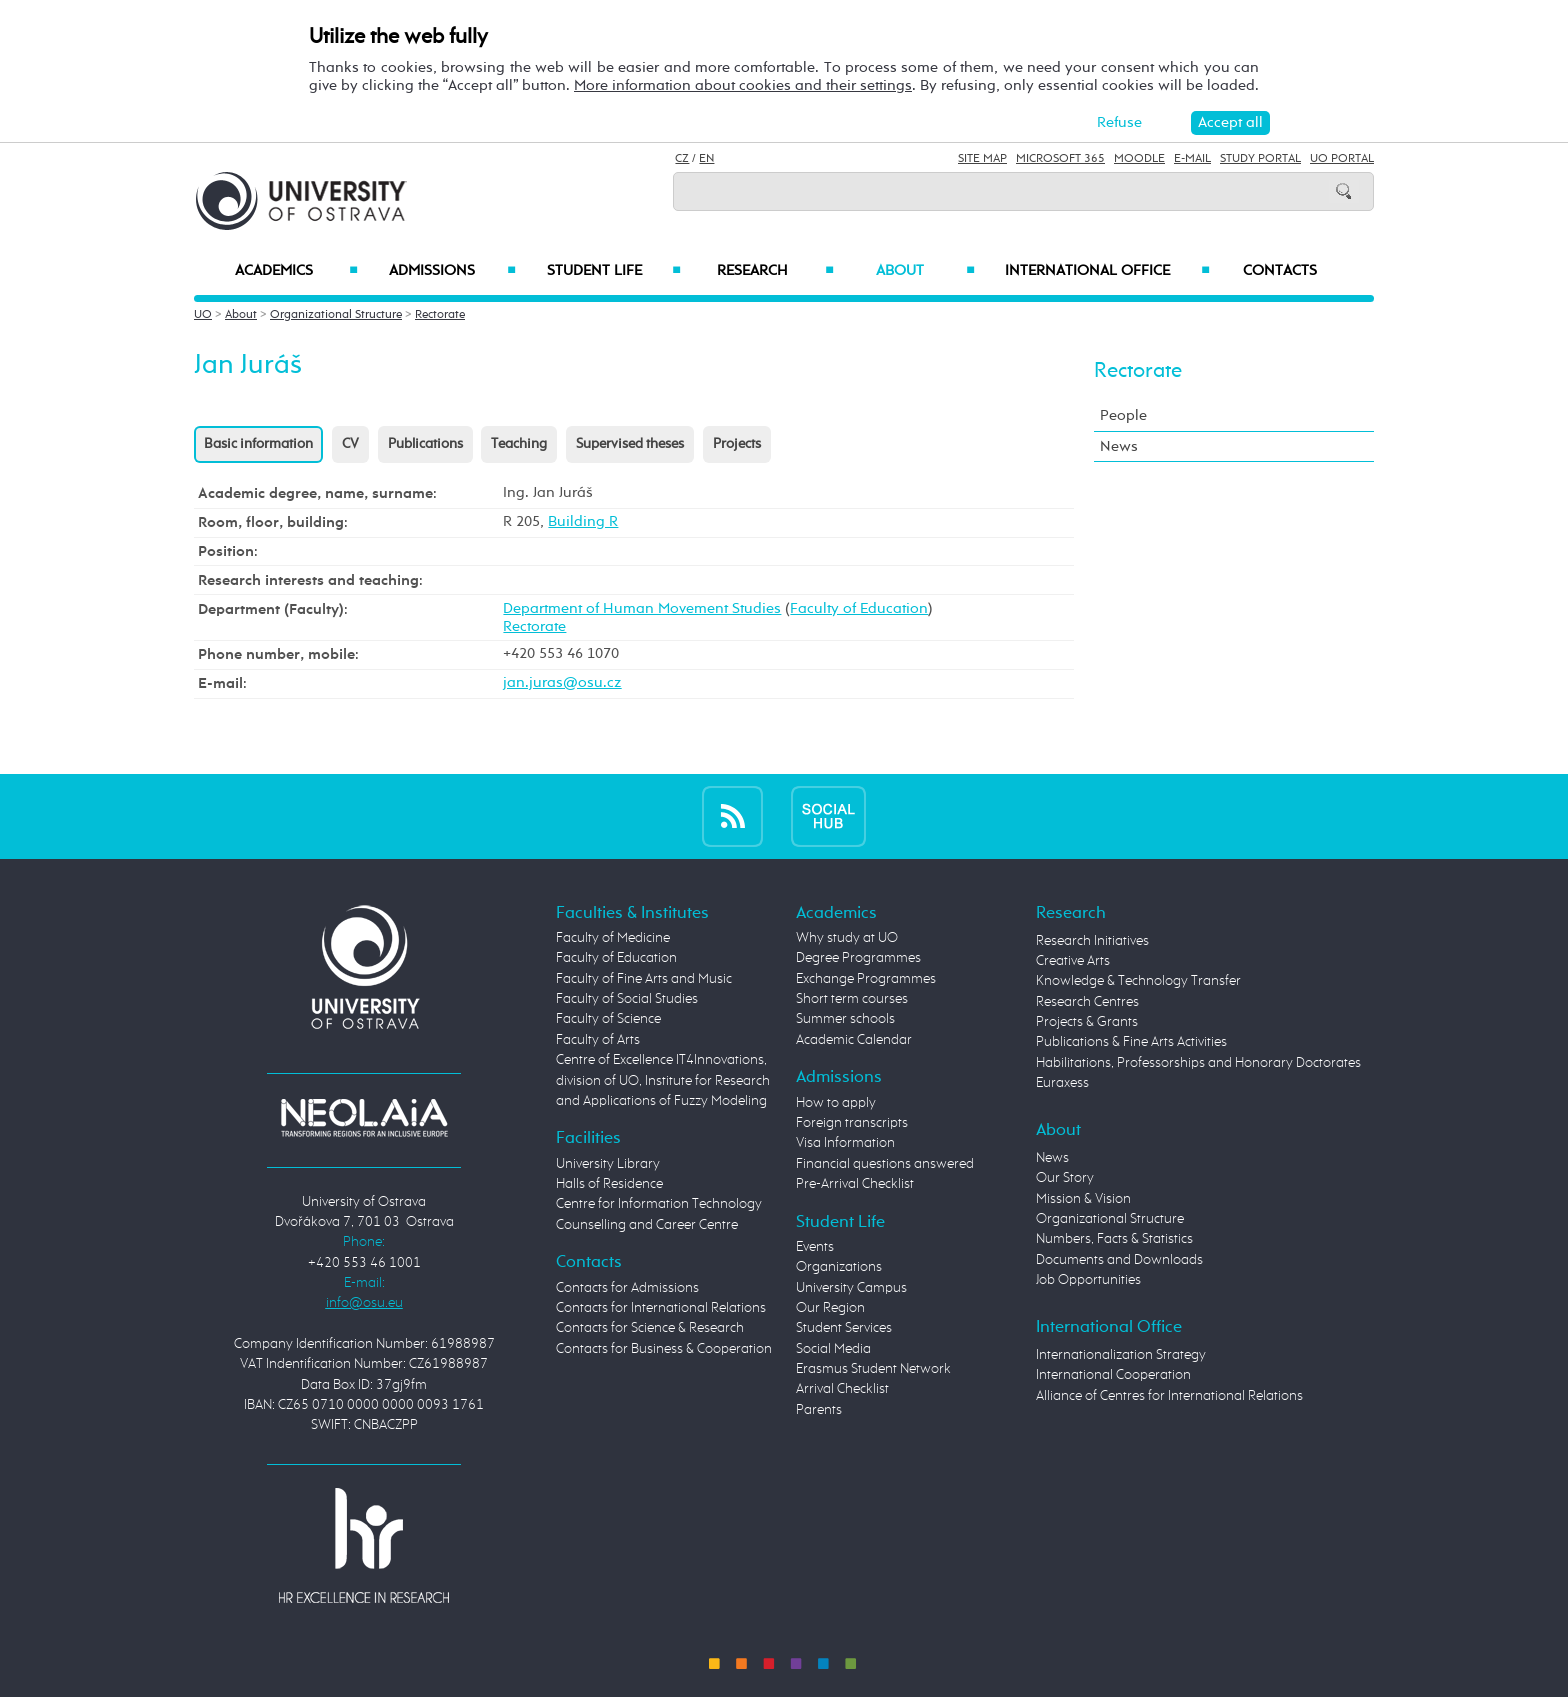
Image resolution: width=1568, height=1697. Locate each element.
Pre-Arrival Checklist (855, 1184)
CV (350, 444)
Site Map (982, 159)
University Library (608, 1164)
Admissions (452, 271)
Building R (583, 521)
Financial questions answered (885, 1164)
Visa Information (845, 1143)
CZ (682, 159)
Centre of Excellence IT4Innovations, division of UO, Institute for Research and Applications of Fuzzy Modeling (663, 1080)
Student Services (844, 1328)
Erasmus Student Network (873, 1369)
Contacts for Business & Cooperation (664, 1349)
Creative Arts (1073, 961)
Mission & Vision (1083, 1199)
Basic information (258, 444)
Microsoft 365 (1060, 159)
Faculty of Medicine (613, 938)
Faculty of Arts (598, 1040)
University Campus (851, 1288)
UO (203, 315)
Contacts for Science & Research (650, 1328)
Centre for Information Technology (659, 1204)
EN (706, 159)
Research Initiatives (1092, 941)
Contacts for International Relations (661, 1308)
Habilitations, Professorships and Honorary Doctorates (1198, 1063)
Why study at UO (847, 938)
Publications (425, 444)
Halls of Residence (609, 1184)
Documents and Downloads (1119, 1260)
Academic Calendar (854, 1040)
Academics (296, 271)
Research (775, 271)
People (1123, 415)
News (1119, 446)
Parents (819, 1410)
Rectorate (440, 315)
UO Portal (1342, 159)
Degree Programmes (858, 958)
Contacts (1280, 271)
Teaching (519, 444)
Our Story (1065, 1178)
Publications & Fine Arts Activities (1131, 1042)
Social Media (833, 1349)
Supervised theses (630, 444)
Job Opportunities (1088, 1280)
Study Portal (1260, 159)
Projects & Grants (1087, 1022)
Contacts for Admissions (627, 1288)
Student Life (614, 271)
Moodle (1139, 159)
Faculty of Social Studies (627, 999)
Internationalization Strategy (1121, 1355)
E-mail (1192, 159)
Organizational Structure (336, 315)
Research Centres (1087, 1002)
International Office (1107, 271)
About (925, 271)
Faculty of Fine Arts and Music (644, 979)
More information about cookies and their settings (743, 85)
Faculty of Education (859, 608)
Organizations (839, 1267)
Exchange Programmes (866, 979)
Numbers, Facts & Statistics (1114, 1239)
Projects (737, 444)
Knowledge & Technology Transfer (1138, 981)
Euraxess (1062, 1083)
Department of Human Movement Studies (642, 608)
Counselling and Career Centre (647, 1225)
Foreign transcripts (852, 1123)
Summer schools (845, 1019)
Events (815, 1247)
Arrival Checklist (842, 1389)
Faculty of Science (608, 1019)
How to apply (836, 1103)
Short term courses (852, 999)
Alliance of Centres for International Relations (1169, 1396)
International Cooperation (1113, 1375)
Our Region (830, 1308)
